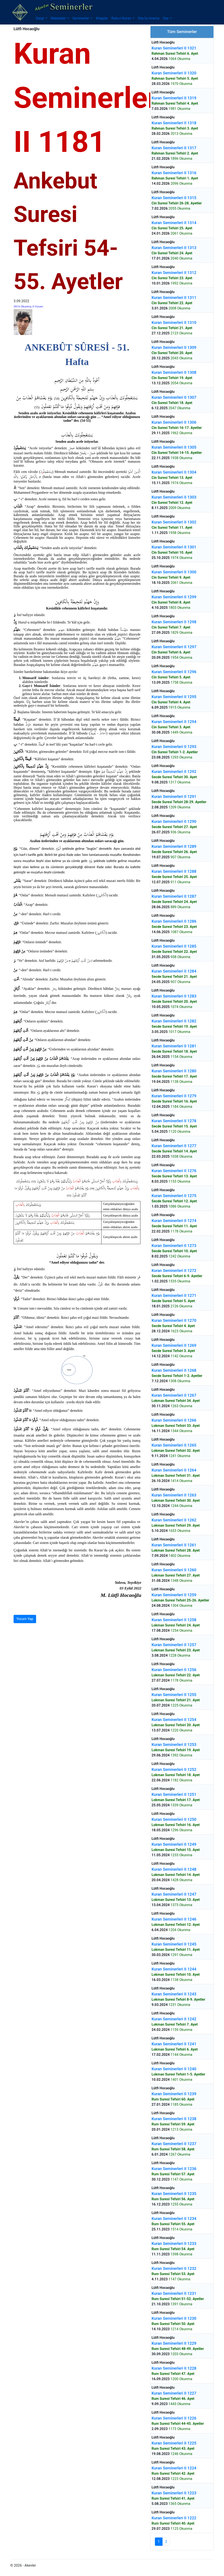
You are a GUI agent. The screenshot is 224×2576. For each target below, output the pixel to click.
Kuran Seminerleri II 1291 (174, 796)
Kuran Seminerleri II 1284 (174, 971)
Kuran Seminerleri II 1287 (174, 896)
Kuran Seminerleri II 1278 (174, 1121)
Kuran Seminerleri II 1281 (174, 1046)
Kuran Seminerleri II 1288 (174, 871)
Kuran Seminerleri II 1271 (174, 1295)
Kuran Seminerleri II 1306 (174, 422)
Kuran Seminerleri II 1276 (174, 1170)
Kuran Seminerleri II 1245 (174, 1944)
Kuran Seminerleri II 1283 (174, 996)
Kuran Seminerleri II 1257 (174, 1644)
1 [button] (159, 2541)
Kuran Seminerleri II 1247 (174, 1894)
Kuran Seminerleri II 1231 (174, 2293)
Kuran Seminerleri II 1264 (174, 1470)
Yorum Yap (24, 1619)
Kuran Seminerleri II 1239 (174, 2093)
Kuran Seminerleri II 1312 (174, 272)
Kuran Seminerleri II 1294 (174, 721)
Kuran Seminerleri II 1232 (174, 2268)
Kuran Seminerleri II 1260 (174, 1570)
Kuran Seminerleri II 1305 (174, 447)
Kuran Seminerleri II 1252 (174, 1769)
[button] (41, 18)
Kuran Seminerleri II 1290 (174, 821)
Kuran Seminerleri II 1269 (174, 1345)
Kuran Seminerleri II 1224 (174, 2468)
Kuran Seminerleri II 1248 (174, 1869)
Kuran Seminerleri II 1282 (174, 1021)
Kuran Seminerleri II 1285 (174, 946)
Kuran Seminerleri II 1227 (174, 2393)
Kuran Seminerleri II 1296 (174, 671)
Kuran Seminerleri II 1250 (174, 1819)
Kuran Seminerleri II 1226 (174, 2418)
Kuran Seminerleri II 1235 (174, 2193)
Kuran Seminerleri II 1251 (174, 1794)
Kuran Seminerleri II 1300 (174, 572)
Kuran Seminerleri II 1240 (174, 2069)
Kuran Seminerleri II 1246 (174, 1919)
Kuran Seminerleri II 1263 (174, 1495)
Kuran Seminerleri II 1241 (174, 2044)
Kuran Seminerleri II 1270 (174, 1320)
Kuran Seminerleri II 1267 (174, 1395)
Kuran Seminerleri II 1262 (174, 1520)
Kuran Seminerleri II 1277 (174, 1145)
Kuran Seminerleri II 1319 (174, 98)
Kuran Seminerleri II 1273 (174, 1245)
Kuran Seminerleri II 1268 (174, 1370)
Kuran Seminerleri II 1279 (174, 1096)
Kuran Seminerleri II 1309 (174, 347)
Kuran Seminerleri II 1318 (174, 123)
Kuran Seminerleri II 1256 (174, 1669)
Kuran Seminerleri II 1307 (174, 397)
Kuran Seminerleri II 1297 (174, 646)
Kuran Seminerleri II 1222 (174, 2518)
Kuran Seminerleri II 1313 (174, 247)
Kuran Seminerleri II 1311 (174, 297)
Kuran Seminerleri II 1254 (174, 1719)
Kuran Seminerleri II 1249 (174, 1844)
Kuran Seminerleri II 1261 (174, 1545)
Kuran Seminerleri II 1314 (174, 222)
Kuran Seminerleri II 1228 (174, 2368)
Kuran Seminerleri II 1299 (174, 597)
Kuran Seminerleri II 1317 (174, 148)
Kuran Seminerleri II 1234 (174, 2218)
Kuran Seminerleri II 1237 (174, 2143)
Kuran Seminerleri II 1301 (174, 547)
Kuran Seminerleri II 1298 (174, 622)
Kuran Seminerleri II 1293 (174, 746)
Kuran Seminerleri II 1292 (174, 771)
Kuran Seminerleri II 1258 (174, 1619)
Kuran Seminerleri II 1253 (174, 1744)
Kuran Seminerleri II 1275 (174, 1195)
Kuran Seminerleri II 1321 (174, 48)
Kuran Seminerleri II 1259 (174, 1595)
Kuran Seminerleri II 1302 (174, 522)
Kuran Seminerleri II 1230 (174, 2318)
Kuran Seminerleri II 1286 (174, 921)
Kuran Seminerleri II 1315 (174, 197)
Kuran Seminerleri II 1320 (174, 73)
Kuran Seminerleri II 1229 (174, 2343)
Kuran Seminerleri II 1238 (174, 2118)
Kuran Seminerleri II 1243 (174, 1994)
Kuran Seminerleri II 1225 (174, 2443)
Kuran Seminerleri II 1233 (174, 2243)
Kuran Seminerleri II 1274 (174, 1220)
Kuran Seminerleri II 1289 (174, 846)
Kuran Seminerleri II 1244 (174, 1969)
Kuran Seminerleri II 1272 (174, 1270)
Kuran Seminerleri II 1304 (174, 472)
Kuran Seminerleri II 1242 (174, 2019)
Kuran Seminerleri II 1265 (174, 1445)
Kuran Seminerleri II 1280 (174, 1071)
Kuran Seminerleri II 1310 (174, 322)
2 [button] (166, 2541)
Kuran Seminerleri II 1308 (174, 372)
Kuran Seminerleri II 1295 (174, 696)
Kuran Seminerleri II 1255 (174, 1694)
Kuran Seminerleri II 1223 (174, 2493)
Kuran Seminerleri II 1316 (174, 172)
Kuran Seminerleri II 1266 (174, 1420)
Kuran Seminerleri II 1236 (174, 2168)
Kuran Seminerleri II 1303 (174, 497)
